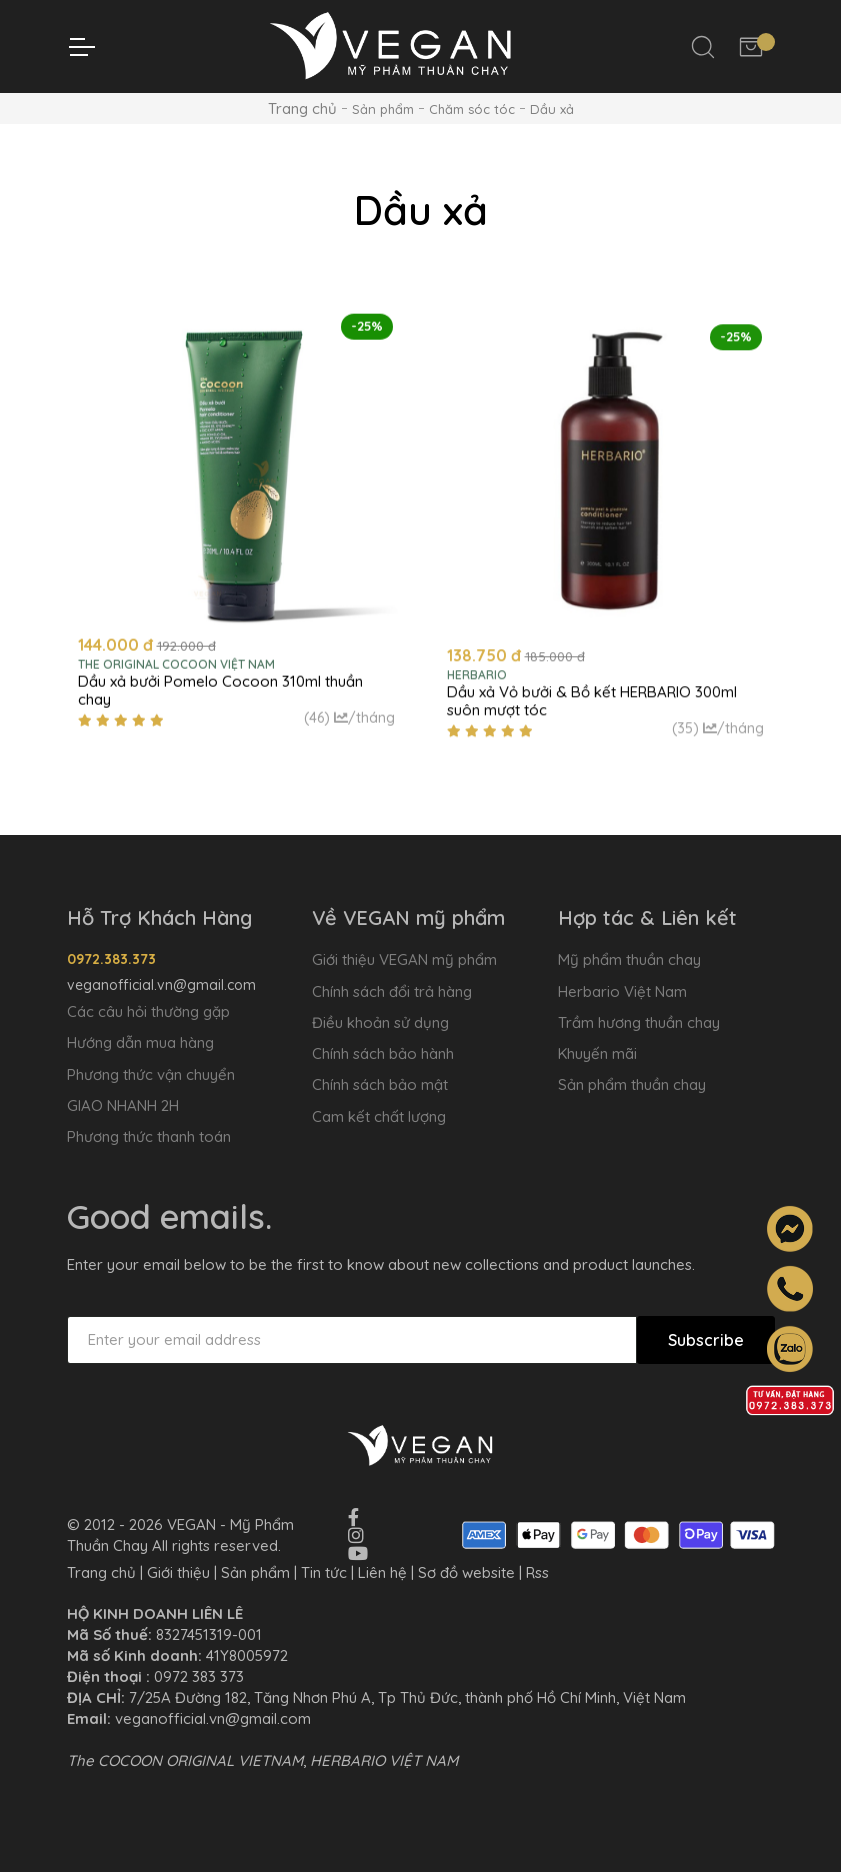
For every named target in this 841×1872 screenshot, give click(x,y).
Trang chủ (302, 108)
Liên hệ (382, 1572)
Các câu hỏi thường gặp (148, 1011)
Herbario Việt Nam (622, 991)
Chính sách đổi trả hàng (392, 991)
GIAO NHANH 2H (123, 1105)
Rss (537, 1572)
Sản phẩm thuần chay (632, 1084)
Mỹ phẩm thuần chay (629, 959)
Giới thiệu (178, 1572)
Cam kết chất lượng (379, 1116)
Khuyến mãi (597, 1053)
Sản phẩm (255, 1572)
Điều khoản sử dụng (380, 1022)
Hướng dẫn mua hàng (140, 1042)
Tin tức (324, 1572)
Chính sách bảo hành (383, 1053)
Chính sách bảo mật (380, 1084)
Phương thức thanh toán (149, 1136)
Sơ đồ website (466, 1572)
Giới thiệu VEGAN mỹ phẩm (404, 959)
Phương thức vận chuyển (151, 1074)
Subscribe (706, 1340)
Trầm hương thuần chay (639, 1022)
